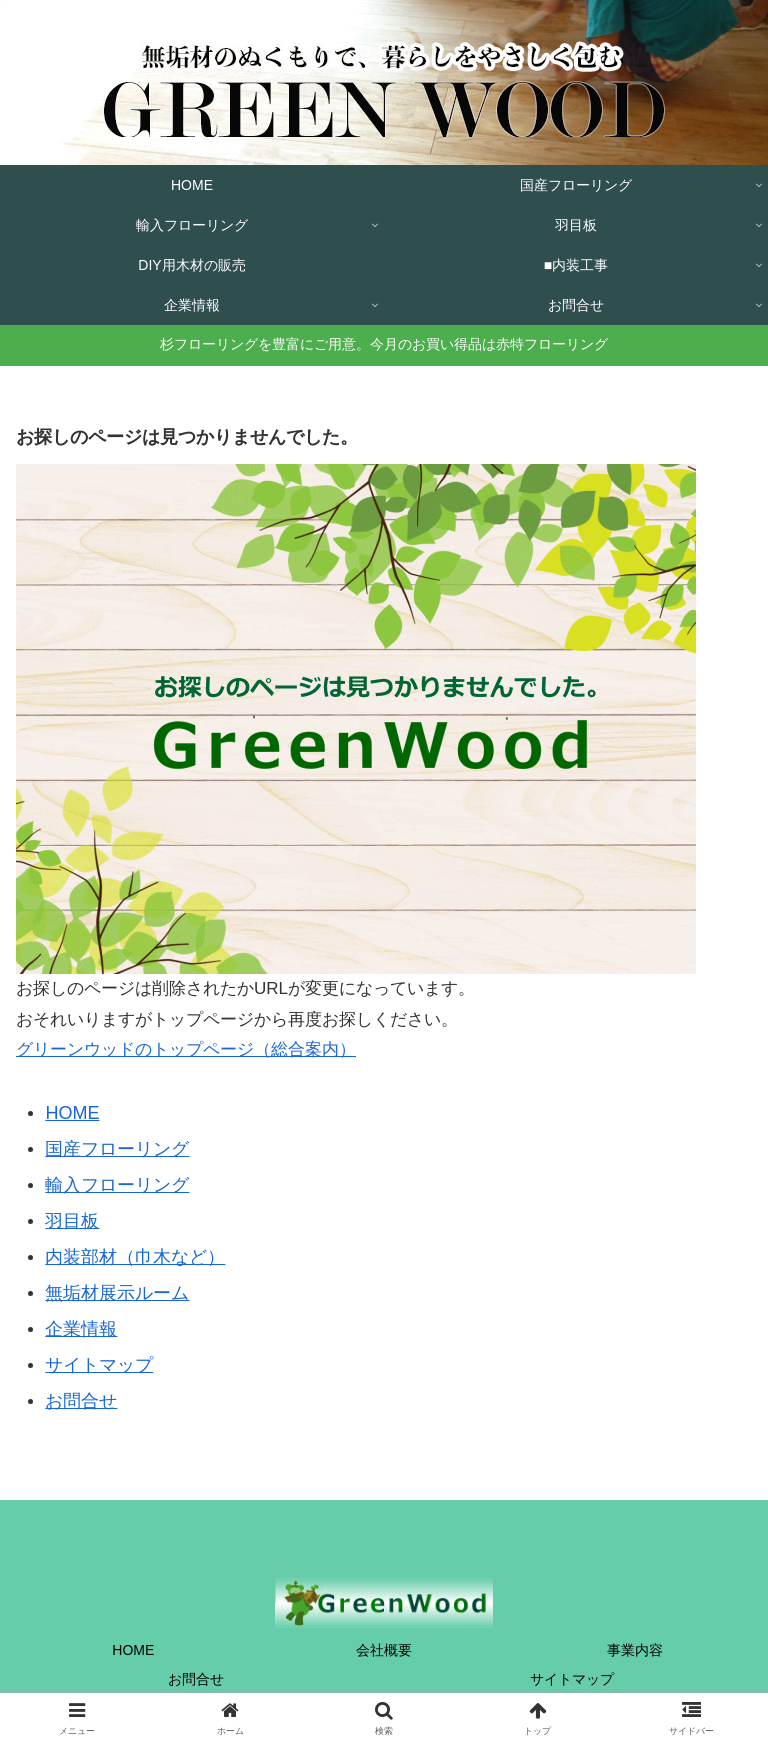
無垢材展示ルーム (117, 1293)
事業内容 (635, 1650)
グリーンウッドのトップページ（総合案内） (186, 1049)
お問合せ (81, 1401)
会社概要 (384, 1650)
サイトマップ (99, 1365)
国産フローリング (117, 1149)
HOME (72, 1113)
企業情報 (81, 1329)
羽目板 (72, 1221)
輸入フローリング (117, 1185)
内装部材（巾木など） (135, 1257)
